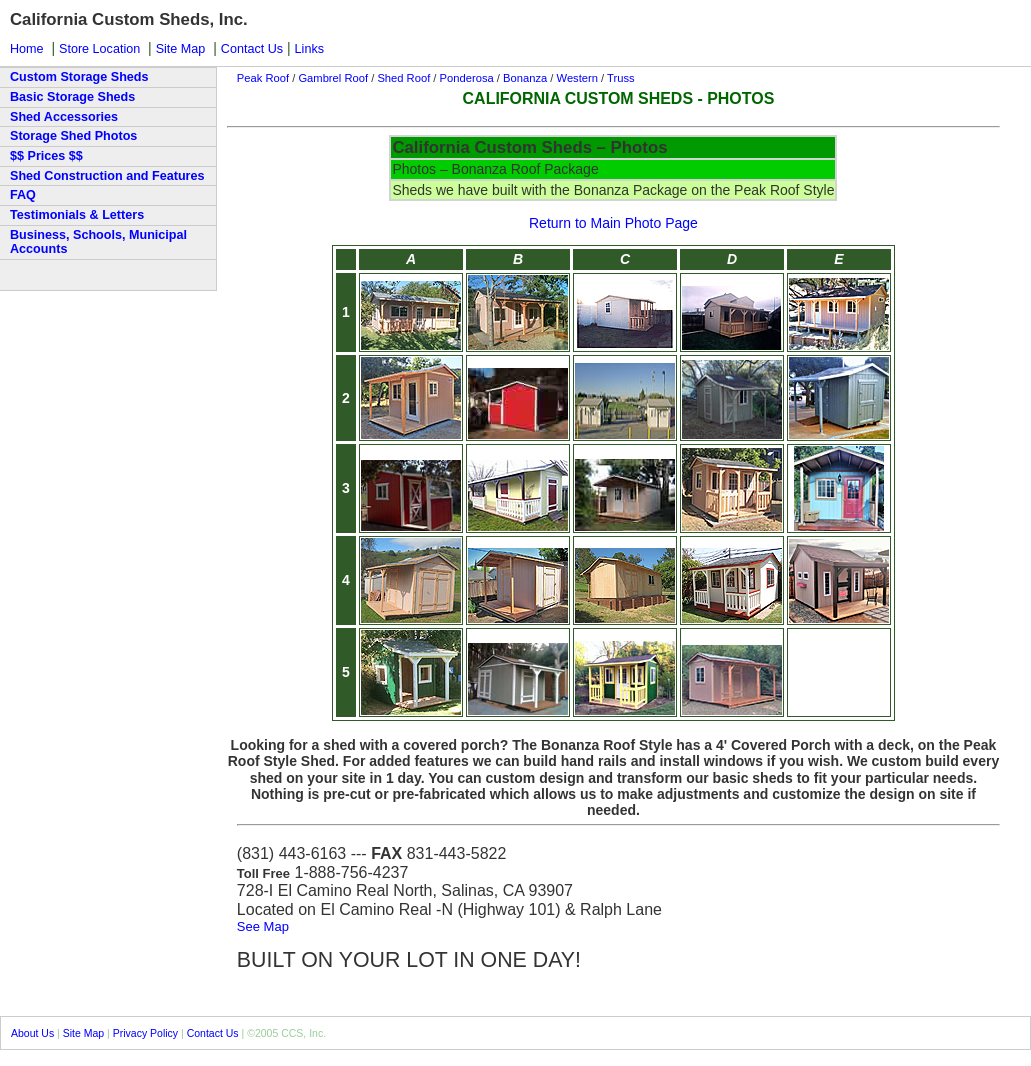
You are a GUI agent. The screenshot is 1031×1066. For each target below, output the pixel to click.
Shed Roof (403, 78)
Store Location (99, 49)
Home (27, 49)
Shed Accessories (64, 117)
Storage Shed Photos (73, 136)
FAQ (23, 195)
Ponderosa (467, 78)
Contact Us (252, 49)
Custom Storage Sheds (79, 77)
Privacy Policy (145, 1033)
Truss (621, 78)
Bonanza (525, 78)
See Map (263, 926)
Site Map (181, 49)
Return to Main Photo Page (613, 223)
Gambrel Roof (334, 78)
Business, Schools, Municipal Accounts (98, 242)
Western (575, 78)
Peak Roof (263, 78)
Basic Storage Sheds (72, 97)
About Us (32, 1033)
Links (309, 49)
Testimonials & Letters (77, 215)
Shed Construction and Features (107, 176)
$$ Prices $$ (46, 156)
